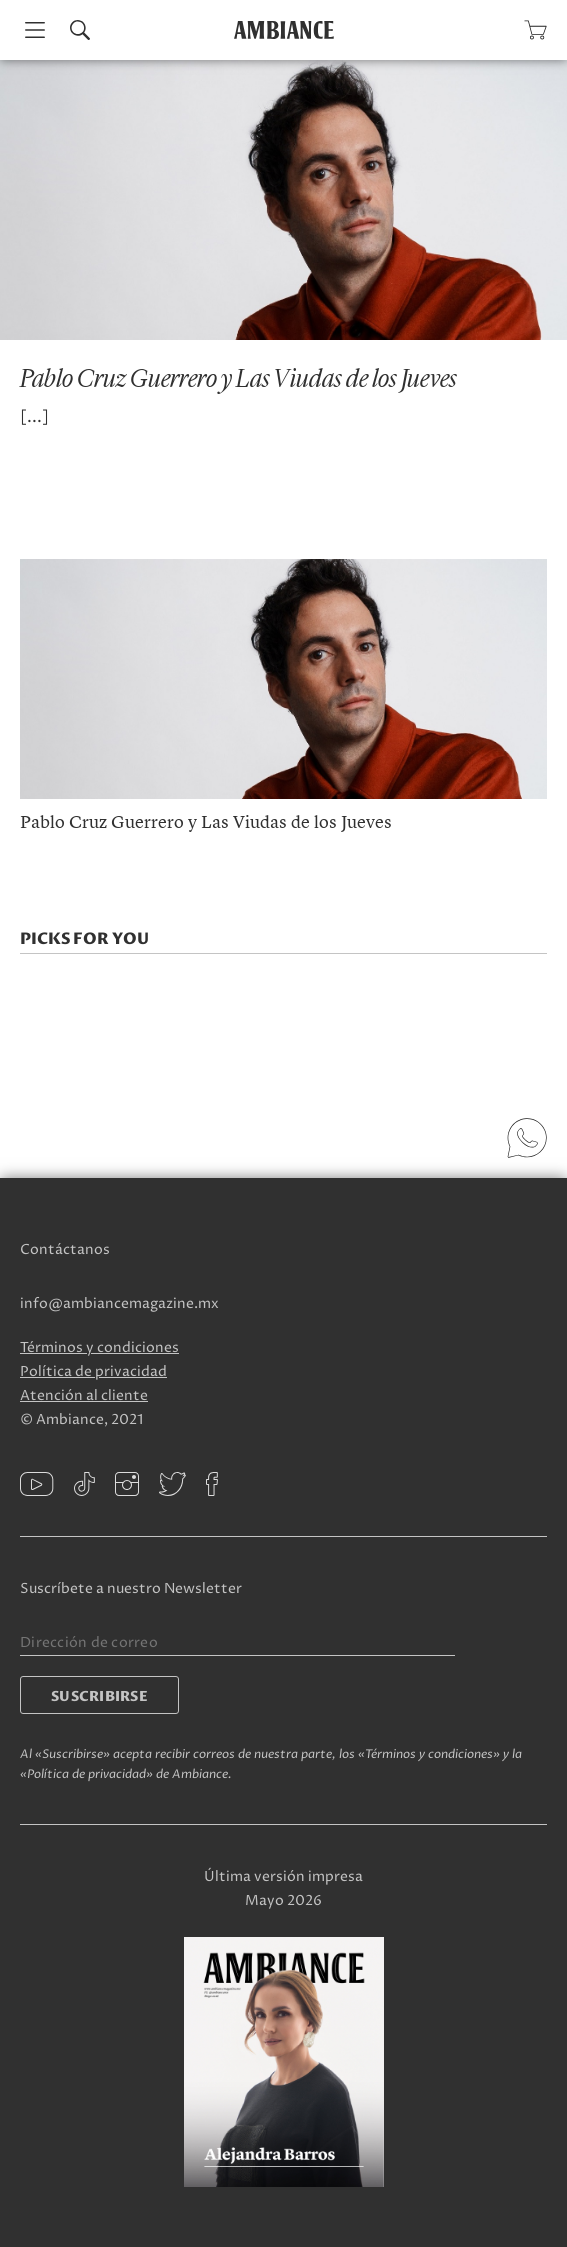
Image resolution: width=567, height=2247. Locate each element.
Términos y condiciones (99, 1347)
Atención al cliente (84, 1395)
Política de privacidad (93, 1371)
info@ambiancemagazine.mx (119, 1303)
